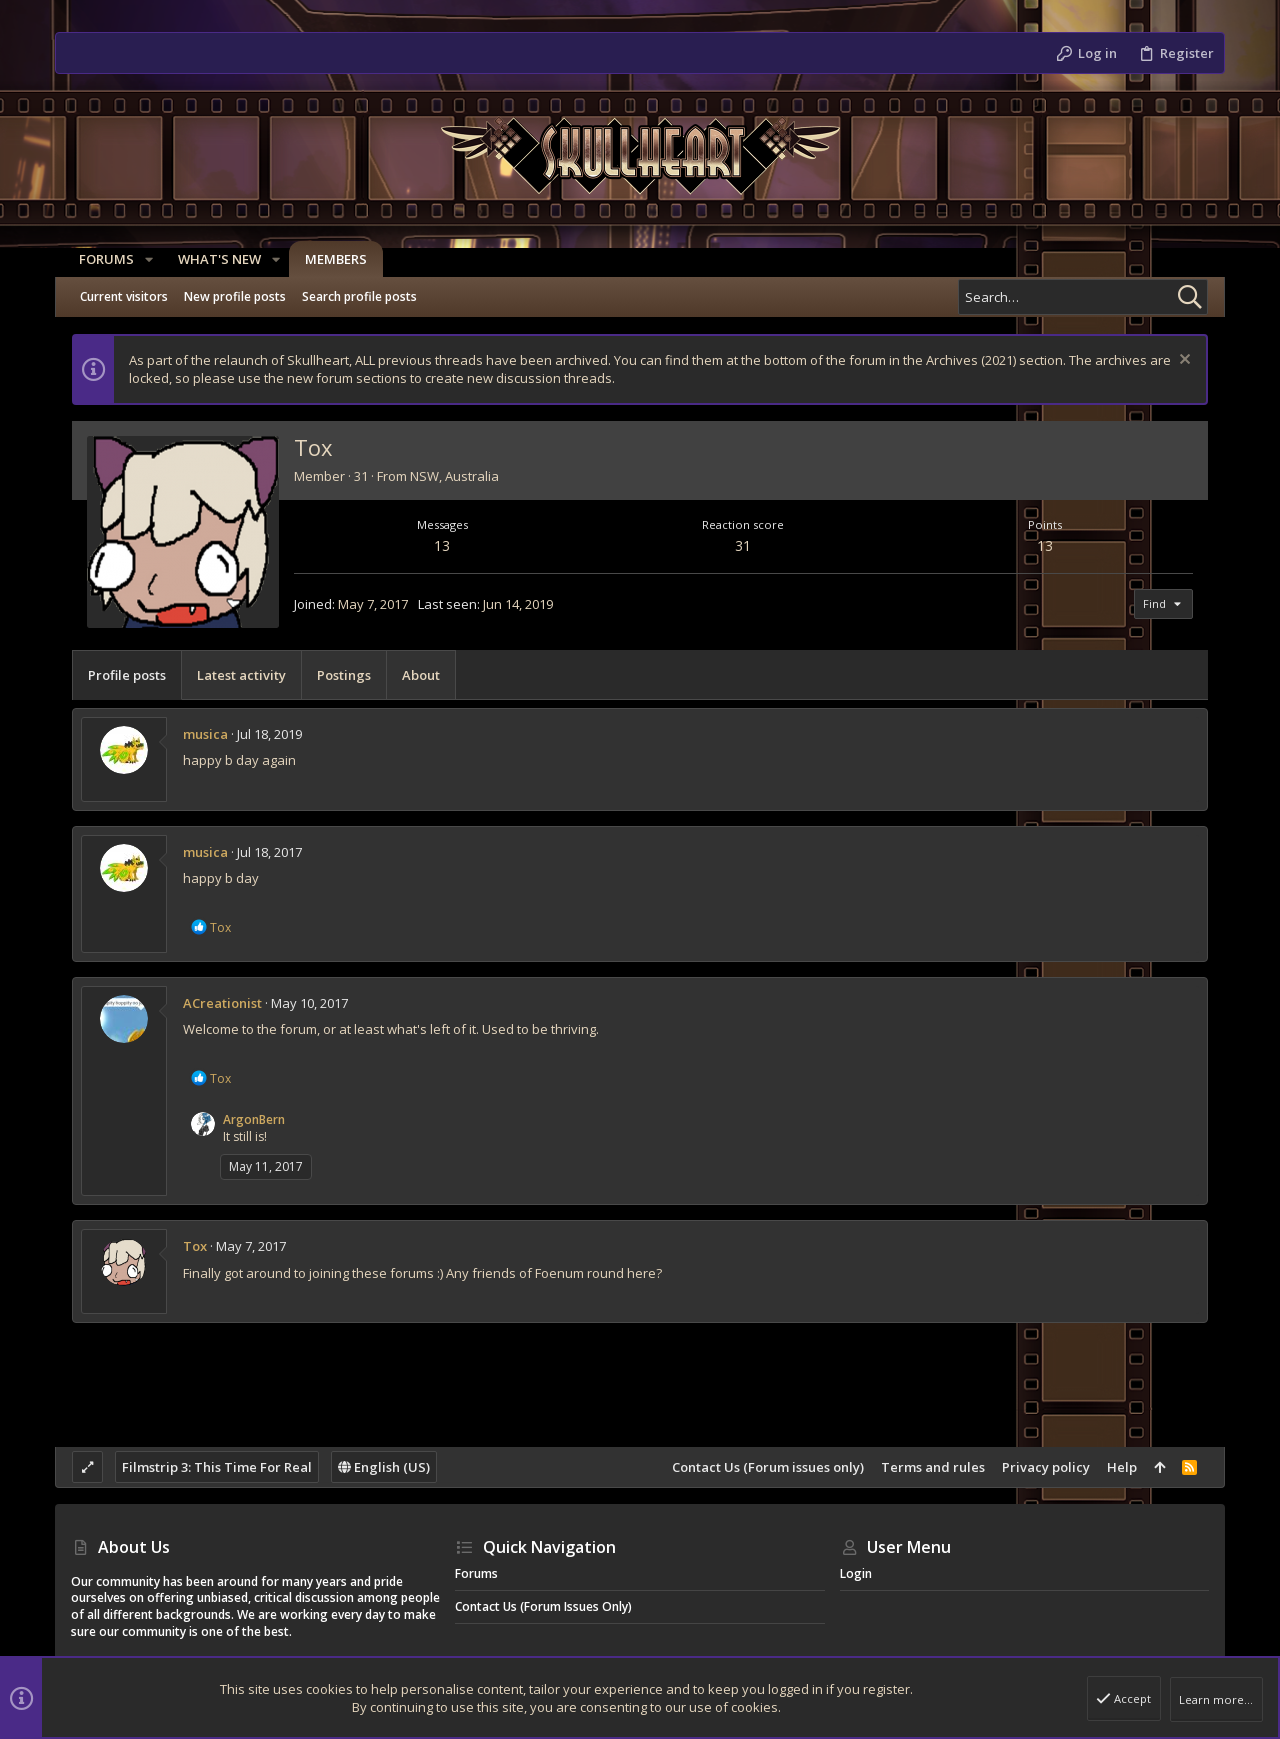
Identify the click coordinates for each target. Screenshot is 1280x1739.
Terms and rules (933, 1467)
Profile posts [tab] (127, 675)
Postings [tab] (344, 675)
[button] (141, 259)
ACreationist (222, 1003)
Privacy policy (1046, 1467)
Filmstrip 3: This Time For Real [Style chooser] (217, 1467)
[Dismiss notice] (1182, 361)
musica (205, 734)
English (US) (384, 1467)
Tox (195, 1246)
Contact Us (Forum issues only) (768, 1467)
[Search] (1083, 297)
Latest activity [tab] (241, 675)
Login (856, 1573)
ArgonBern (254, 1119)
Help (1122, 1467)
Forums (476, 1573)
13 (442, 545)
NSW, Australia (454, 476)
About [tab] (421, 675)
